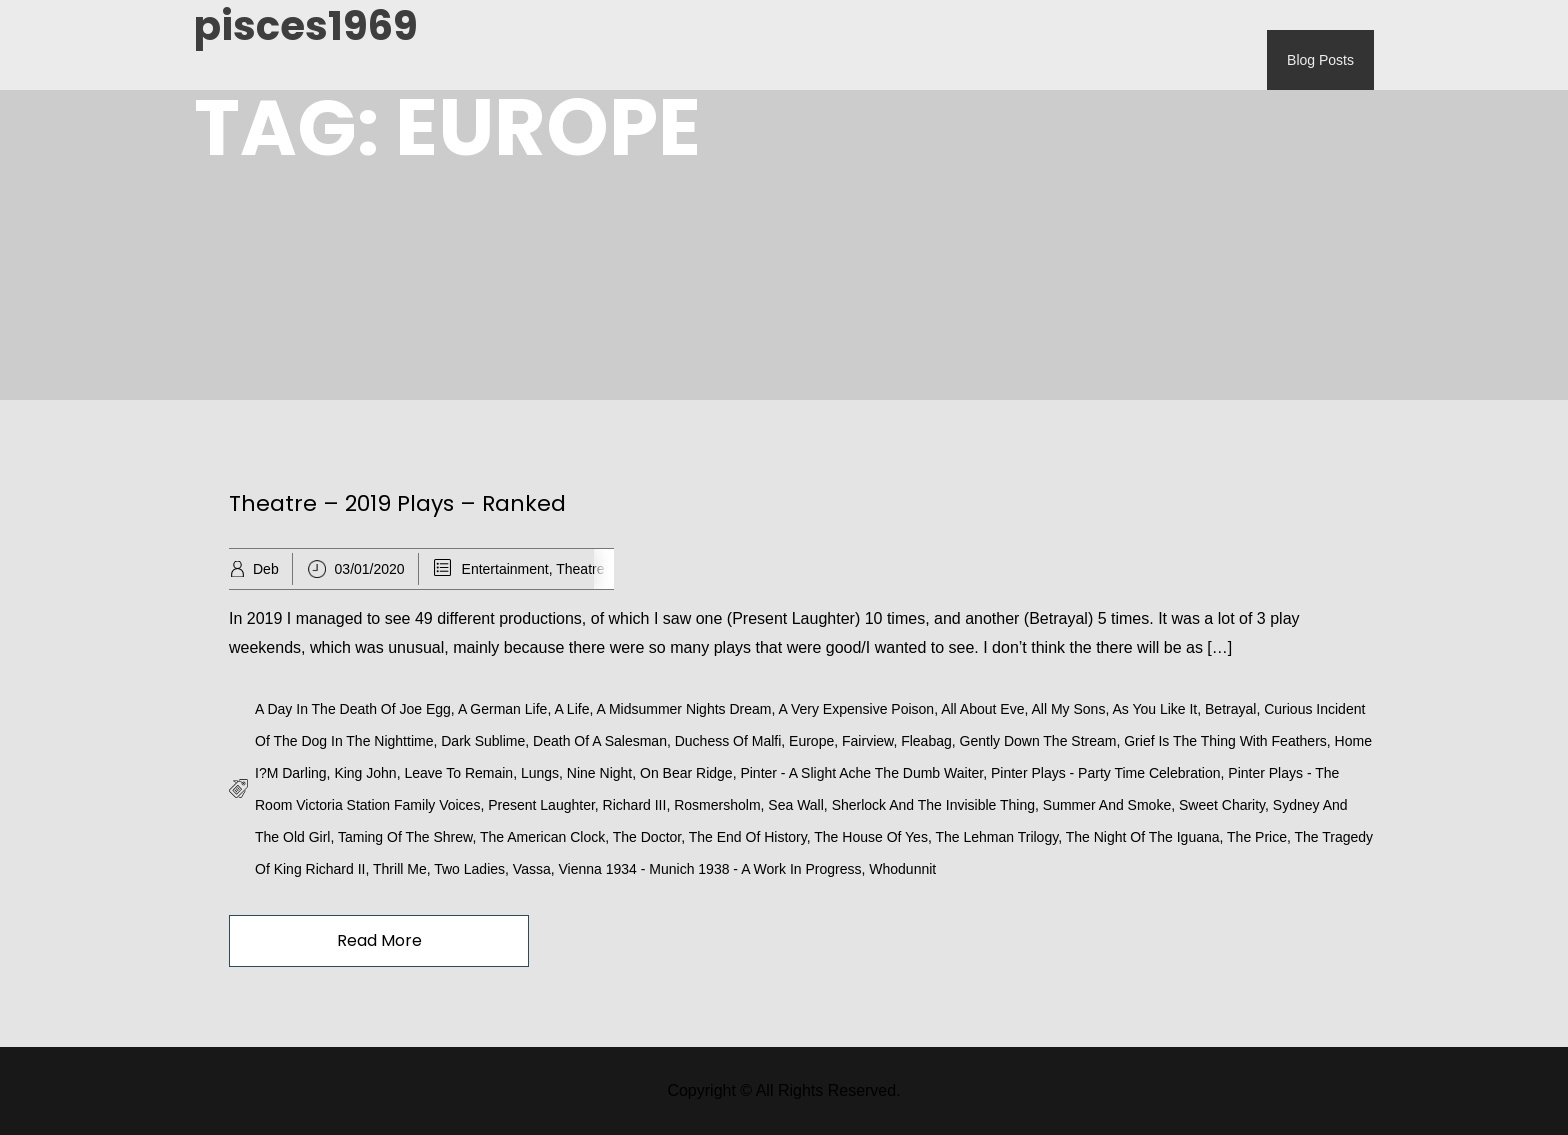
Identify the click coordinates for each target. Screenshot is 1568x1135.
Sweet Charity (1222, 805)
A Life (571, 709)
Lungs (540, 773)
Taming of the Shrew (405, 837)
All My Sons (1068, 709)
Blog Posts (1320, 60)
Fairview (867, 741)
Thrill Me (400, 869)
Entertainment (505, 569)
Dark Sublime (483, 741)
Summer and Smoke (1107, 805)
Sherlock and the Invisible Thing (933, 805)
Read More (379, 940)
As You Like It (1154, 709)
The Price (1257, 837)
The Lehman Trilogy (996, 837)
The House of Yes (871, 837)
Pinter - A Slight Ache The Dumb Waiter (861, 773)
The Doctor (647, 837)
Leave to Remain (458, 773)
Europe (811, 741)
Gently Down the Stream (1038, 741)
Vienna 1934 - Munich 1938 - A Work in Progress (710, 869)
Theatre (580, 569)
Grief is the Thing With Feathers (1225, 741)
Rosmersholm (717, 805)
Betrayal (1230, 709)
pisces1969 (306, 26)
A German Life (503, 709)
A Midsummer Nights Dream (683, 709)
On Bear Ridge (686, 773)
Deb (266, 569)
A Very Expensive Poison (857, 709)
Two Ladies (469, 869)
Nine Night (599, 773)
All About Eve (982, 709)
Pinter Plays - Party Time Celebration (1106, 773)
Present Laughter (541, 805)
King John (365, 773)
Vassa (532, 869)
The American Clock (542, 837)
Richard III (635, 805)
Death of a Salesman (600, 741)
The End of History (748, 837)
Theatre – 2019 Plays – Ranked (397, 503)
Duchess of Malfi (728, 741)
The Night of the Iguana (1143, 837)
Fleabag (926, 741)
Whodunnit (902, 869)
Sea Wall (796, 805)
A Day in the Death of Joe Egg (353, 709)
